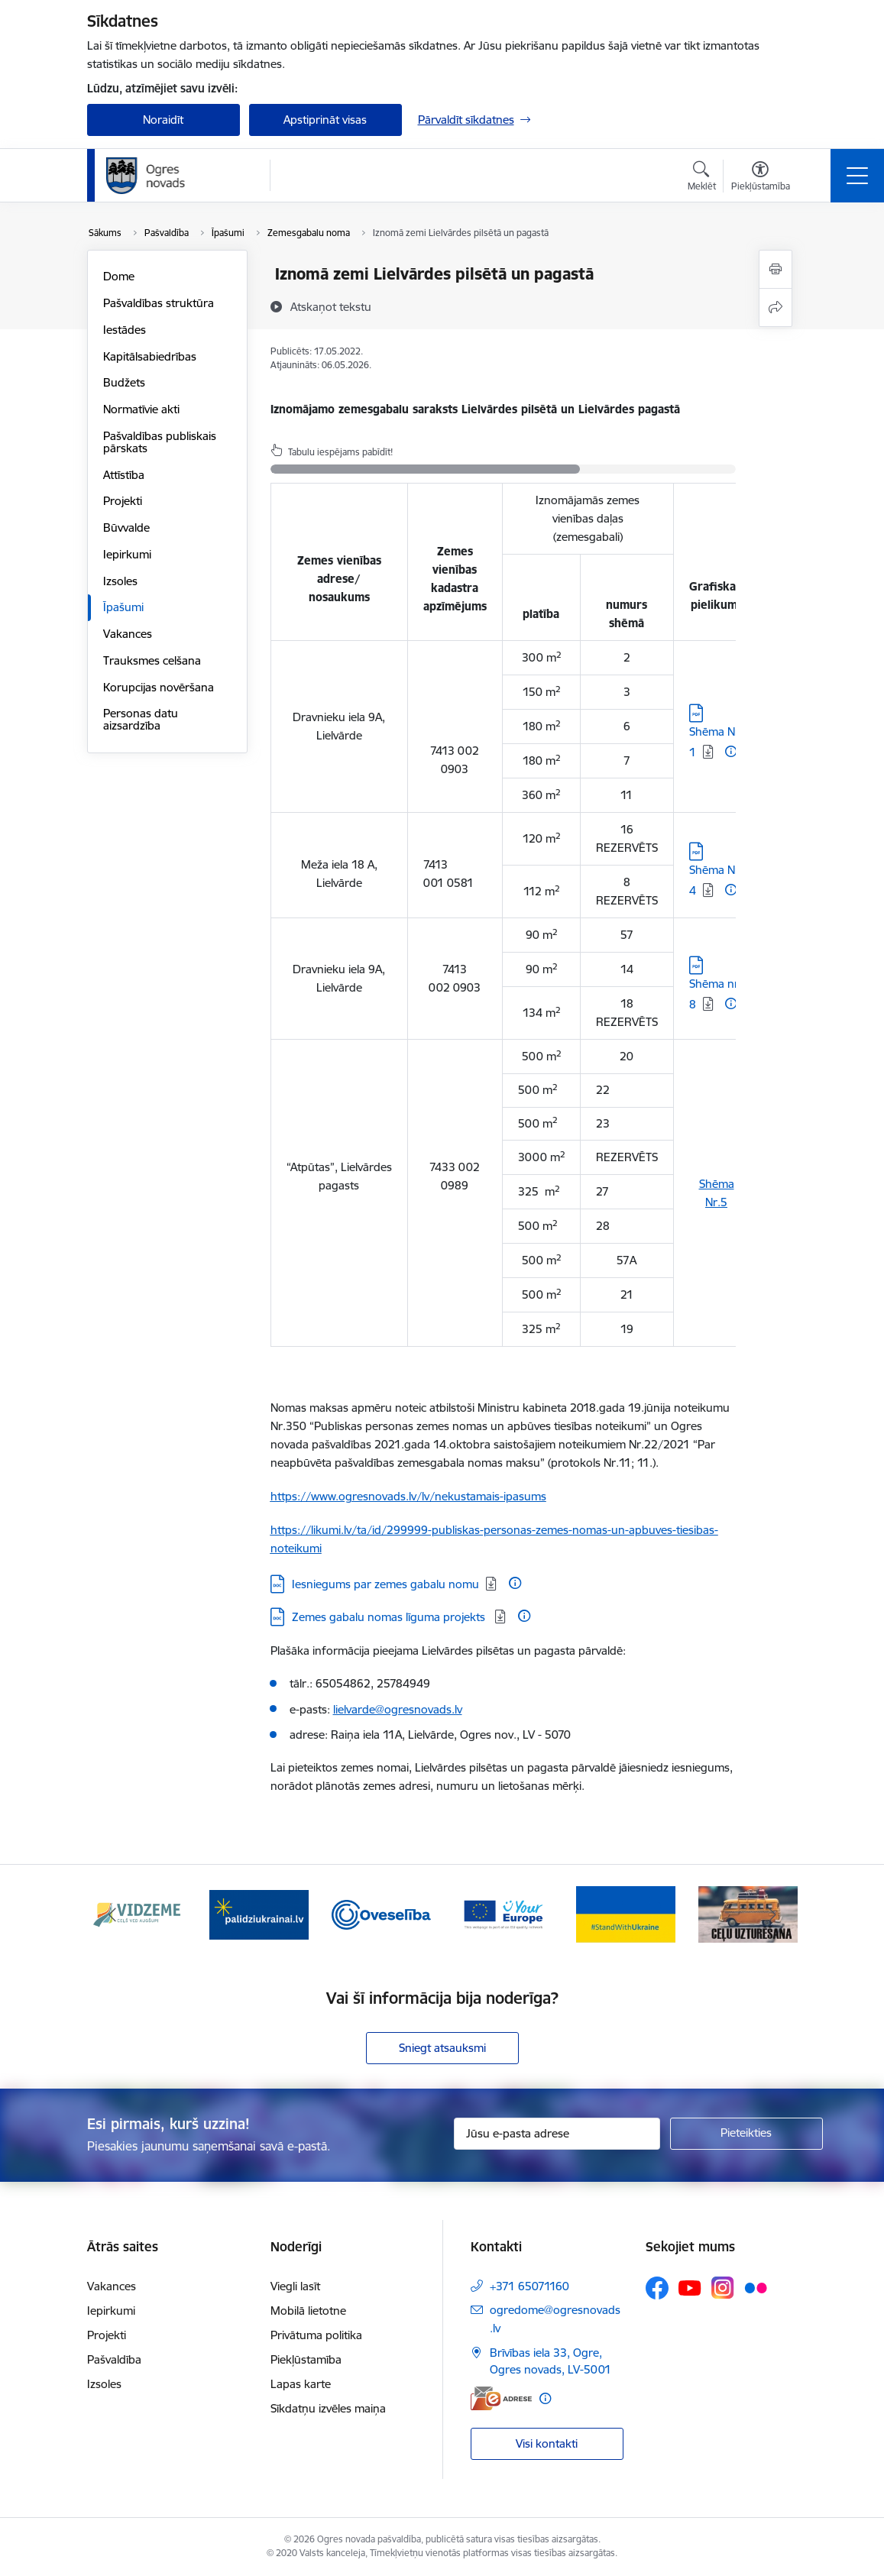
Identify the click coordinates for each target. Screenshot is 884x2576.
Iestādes (124, 329)
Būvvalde (126, 527)
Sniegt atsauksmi (442, 2047)
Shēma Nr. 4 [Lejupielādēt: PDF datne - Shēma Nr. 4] (716, 880)
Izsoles (120, 581)
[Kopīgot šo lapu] (775, 307)
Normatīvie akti (141, 409)
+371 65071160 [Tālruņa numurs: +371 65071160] (529, 2286)
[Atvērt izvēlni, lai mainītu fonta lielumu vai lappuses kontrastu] (761, 178)
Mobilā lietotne (308, 2310)
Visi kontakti (547, 2443)
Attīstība (123, 475)
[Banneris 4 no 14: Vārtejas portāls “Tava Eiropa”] (503, 1913)
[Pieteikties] (746, 2134)
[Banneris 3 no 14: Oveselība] (381, 1913)
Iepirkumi (127, 554)
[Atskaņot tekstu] (330, 306)
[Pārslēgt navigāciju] (857, 175)
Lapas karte (300, 2384)
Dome (118, 276)
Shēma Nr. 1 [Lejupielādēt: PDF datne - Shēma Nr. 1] (716, 741)
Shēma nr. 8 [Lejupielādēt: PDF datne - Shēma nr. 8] (715, 993)
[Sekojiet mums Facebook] (657, 2288)
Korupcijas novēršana (158, 687)
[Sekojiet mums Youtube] (689, 2287)
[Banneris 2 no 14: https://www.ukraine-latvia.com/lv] (259, 1913)
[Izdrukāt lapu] (775, 269)
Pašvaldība (114, 2359)
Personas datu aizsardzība (140, 719)
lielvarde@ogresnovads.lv (397, 1709)
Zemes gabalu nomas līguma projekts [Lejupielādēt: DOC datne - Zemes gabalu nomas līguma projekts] (390, 1617)
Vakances (127, 633)
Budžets (124, 382)
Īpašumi (123, 607)
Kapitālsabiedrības (149, 356)
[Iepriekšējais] (112, 1914)
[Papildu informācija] (731, 751)
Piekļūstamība (306, 2359)
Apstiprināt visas (325, 119)
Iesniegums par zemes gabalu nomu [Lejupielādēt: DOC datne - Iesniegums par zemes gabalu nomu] (385, 1584)
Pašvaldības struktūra (158, 303)
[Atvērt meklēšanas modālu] (702, 178)
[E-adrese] (501, 2398)
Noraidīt (163, 119)
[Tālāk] (772, 1914)
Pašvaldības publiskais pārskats (159, 442)
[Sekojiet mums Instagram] (722, 2288)
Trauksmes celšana (152, 660)
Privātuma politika (316, 2335)
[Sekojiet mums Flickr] (755, 2287)
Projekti (122, 501)
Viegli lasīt (295, 2286)
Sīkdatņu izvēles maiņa (328, 2408)
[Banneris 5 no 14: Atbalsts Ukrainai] (625, 1913)
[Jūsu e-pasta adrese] (557, 2134)
